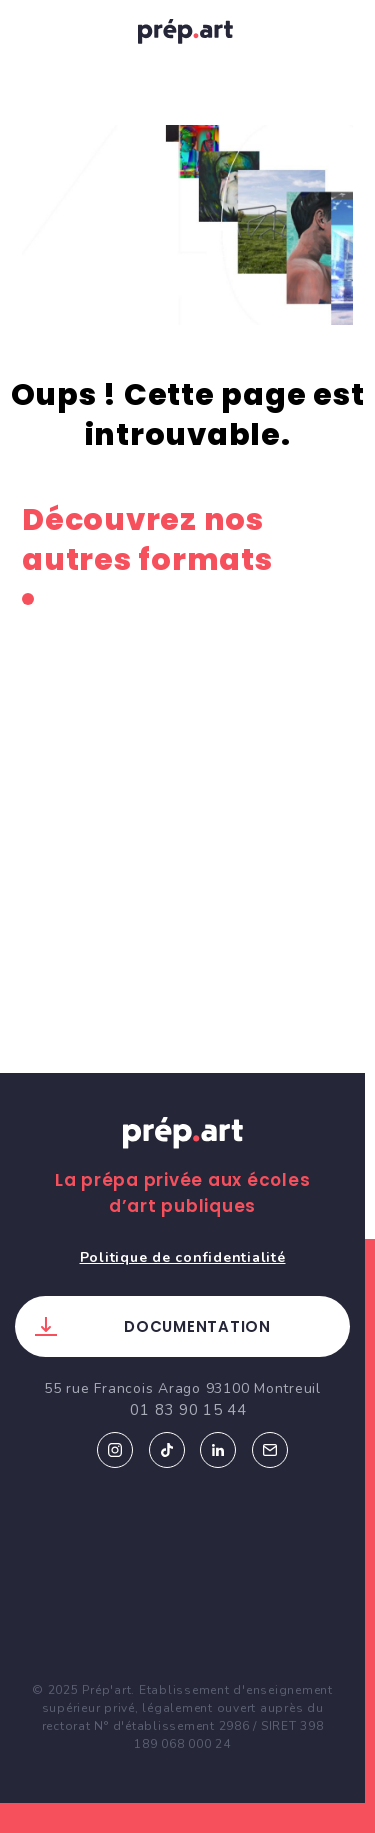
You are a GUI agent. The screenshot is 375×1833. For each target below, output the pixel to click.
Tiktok (167, 1450)
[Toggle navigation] (35, 31)
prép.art (188, 35)
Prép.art (183, 1152)
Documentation (197, 1326)
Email (270, 1450)
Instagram (115, 1450)
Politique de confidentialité (183, 1257)
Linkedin (218, 1450)
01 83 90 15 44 (188, 1410)
